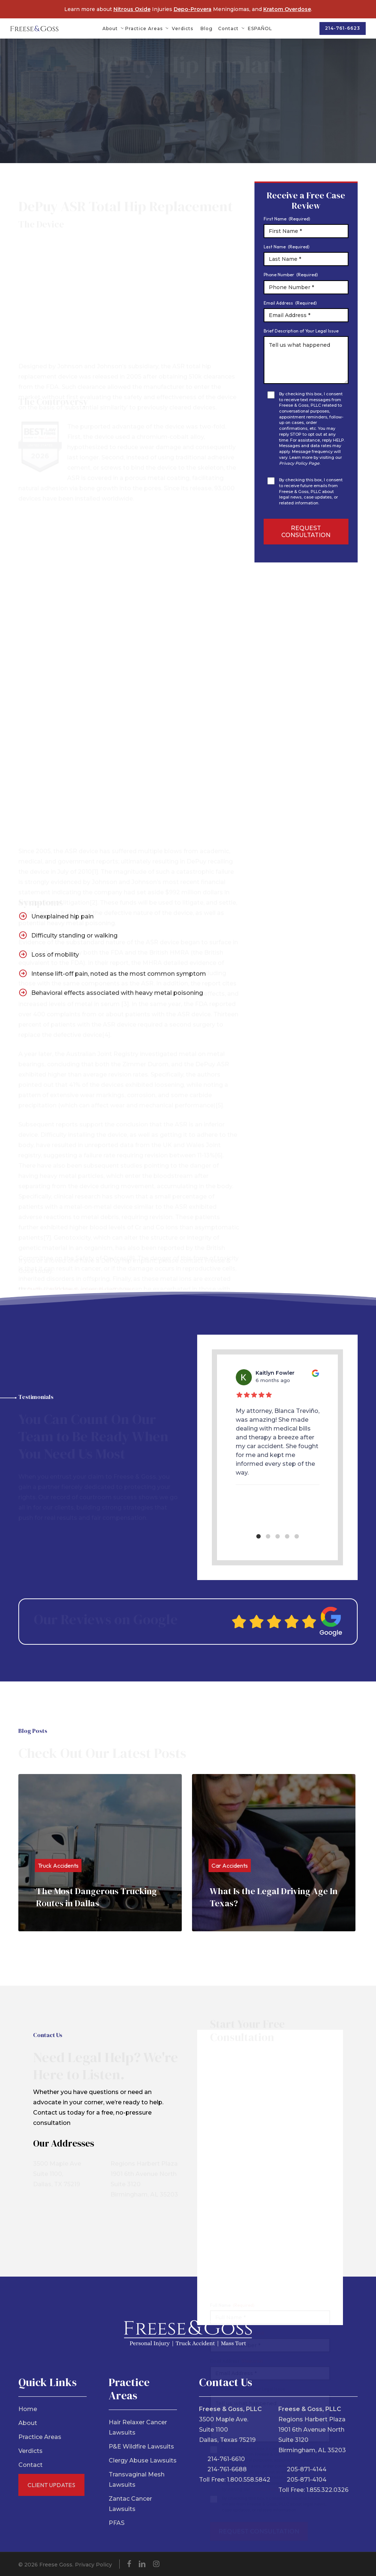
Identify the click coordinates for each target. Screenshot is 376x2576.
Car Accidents (230, 1865)
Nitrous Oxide (132, 9)
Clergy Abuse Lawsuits (143, 2460)
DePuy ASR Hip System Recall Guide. (81, 1255)
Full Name (232, 2272)
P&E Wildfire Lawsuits (141, 2446)
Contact (30, 2464)
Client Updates (51, 2485)
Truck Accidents (58, 1865)
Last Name (287, 247)
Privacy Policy (93, 2564)
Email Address (290, 303)
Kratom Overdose (287, 9)
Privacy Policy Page (299, 463)
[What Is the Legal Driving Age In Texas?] (273, 1852)
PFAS (116, 2522)
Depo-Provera (193, 9)
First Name (287, 219)
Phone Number (291, 274)
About (27, 2423)
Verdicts (30, 2450)
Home (27, 2409)
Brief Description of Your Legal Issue (301, 331)
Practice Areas (39, 2436)
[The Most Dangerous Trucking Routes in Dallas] (100, 1852)
